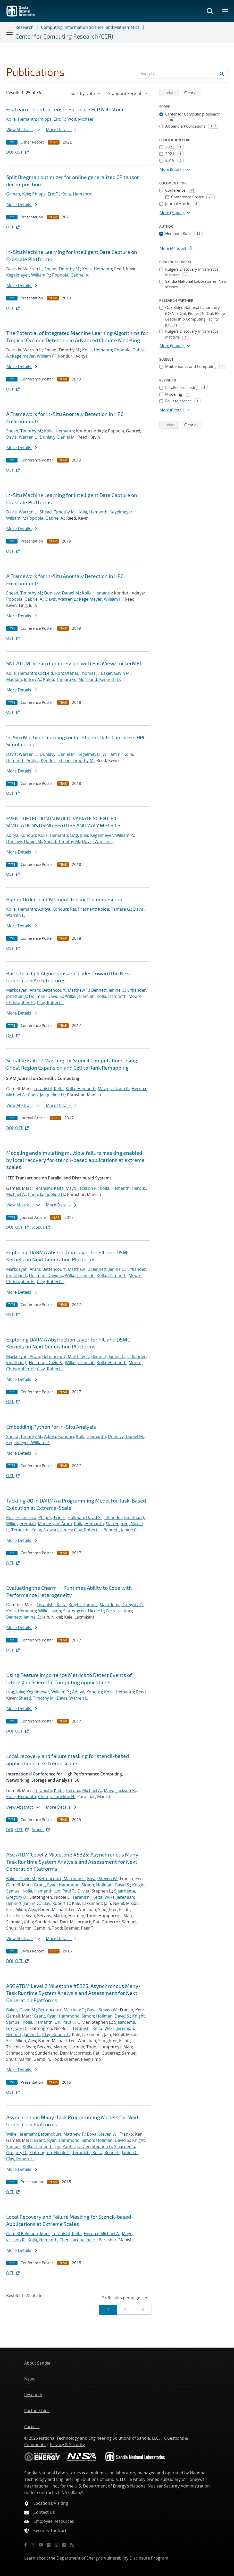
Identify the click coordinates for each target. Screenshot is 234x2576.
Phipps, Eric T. (51, 119)
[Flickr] (49, 2545)
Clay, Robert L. (50, 1002)
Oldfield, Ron (50, 673)
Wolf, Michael (80, 119)
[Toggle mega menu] (225, 11)
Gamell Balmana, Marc (28, 2233)
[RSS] (72, 2545)
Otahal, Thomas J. (82, 673)
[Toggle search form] (209, 11)
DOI (9, 152)
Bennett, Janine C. (108, 990)
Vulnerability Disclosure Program (136, 2558)
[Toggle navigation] (9, 32)
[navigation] (86, 93)
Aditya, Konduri (41, 760)
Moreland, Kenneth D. (99, 679)
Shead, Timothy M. (62, 269)
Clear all (193, 92)
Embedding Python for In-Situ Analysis (51, 1427)
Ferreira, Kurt (119, 1611)
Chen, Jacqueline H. (46, 1095)
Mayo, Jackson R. (114, 1088)
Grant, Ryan (45, 1885)
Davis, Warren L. (22, 437)
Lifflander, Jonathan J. (124, 1517)
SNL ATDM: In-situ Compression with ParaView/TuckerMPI (73, 663)
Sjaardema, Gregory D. (122, 1604)
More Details (61, 129)
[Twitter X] (33, 2545)
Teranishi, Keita (49, 1088)
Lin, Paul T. (65, 1891)
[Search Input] (182, 73)
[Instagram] (56, 2545)
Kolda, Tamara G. (59, 679)
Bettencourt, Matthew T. (65, 990)
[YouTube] (41, 2545)
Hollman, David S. (46, 996)
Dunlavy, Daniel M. (58, 437)
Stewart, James (57, 1530)
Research (24, 27)
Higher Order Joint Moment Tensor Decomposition (64, 899)
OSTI (22, 152)
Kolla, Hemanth (21, 119)
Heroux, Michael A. (84, 1790)
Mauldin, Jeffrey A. (23, 679)
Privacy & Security (67, 2444)
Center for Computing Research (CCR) (64, 36)
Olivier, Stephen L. (94, 2146)
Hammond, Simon (76, 1885)
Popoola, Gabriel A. (70, 275)
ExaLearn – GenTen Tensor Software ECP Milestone (65, 109)
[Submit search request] (221, 73)
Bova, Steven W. (102, 1878)
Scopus (41, 1227)
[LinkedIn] (64, 2545)
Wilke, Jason (49, 1611)
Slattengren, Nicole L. (83, 1611)
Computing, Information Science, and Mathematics (90, 27)
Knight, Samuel (83, 1604)
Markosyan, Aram (23, 990)
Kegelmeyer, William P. (28, 275)
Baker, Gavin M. (116, 673)
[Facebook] (25, 2545)
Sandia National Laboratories (52, 2473)
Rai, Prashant (83, 909)
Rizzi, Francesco (21, 1517)
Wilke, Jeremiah (80, 996)
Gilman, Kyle (18, 194)
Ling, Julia (79, 835)
